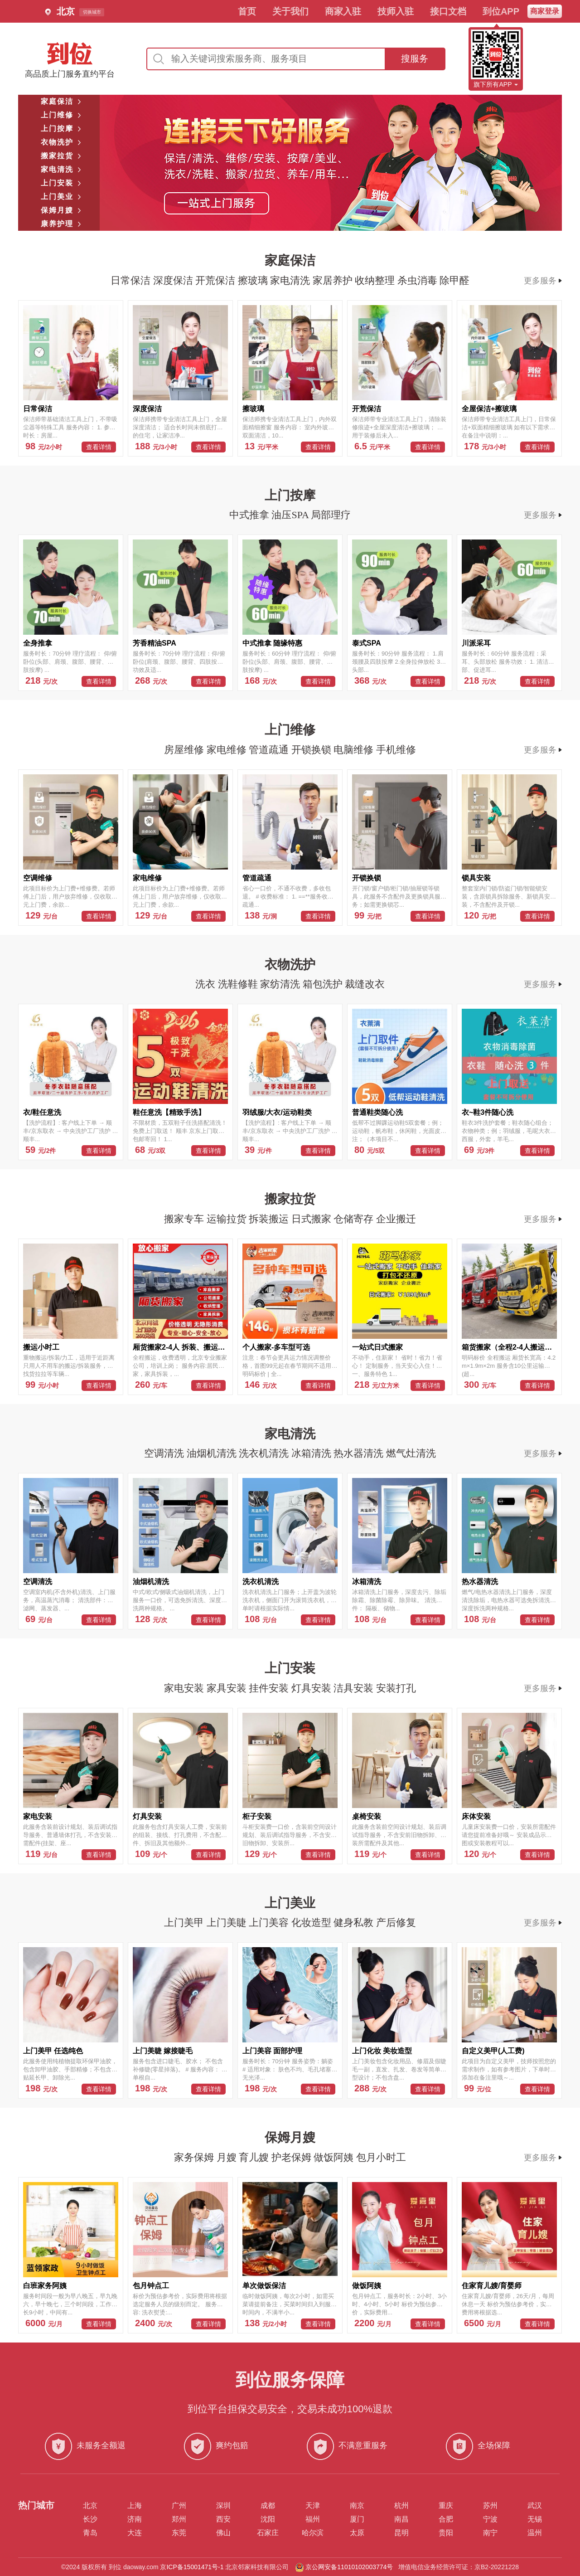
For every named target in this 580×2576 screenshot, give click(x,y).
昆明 (401, 2533)
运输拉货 (228, 1219)
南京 (357, 2505)
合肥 (446, 2519)
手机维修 (396, 749)
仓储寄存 (355, 1219)
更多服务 (543, 280)
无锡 (534, 2519)
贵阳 (446, 2533)
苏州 (490, 2505)
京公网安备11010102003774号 (349, 2567)
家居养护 (334, 280)
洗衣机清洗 (265, 1453)
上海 (134, 2505)
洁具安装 (355, 1688)
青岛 (90, 2533)
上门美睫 (228, 1922)
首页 (247, 11)
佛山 (223, 2533)
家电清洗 (291, 280)
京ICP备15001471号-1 (191, 2567)
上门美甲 (185, 1922)
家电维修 (228, 749)
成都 (268, 2505)
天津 (312, 2505)
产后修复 (396, 1922)
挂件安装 (270, 1688)
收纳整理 (376, 280)
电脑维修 (355, 749)
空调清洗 (165, 1453)
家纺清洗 (281, 984)
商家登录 (544, 11)
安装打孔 (396, 1688)
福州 (312, 2519)
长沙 (90, 2519)
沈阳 (268, 2519)
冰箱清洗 (312, 1453)
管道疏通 (270, 749)
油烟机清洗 (213, 1453)
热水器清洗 (360, 1453)
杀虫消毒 (418, 280)
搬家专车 (185, 1219)
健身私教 (355, 1922)
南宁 (490, 2533)
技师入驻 (395, 11)
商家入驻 (343, 11)
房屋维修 (185, 749)
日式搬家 (312, 1219)
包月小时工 (381, 2157)
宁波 (490, 2519)
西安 (223, 2519)
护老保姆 (292, 2157)
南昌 (401, 2519)
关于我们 (290, 11)
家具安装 (228, 1688)
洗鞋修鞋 (239, 984)
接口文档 (448, 11)
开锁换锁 (312, 749)
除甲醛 (454, 280)
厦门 (357, 2519)
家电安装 (185, 1688)
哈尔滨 (313, 2533)
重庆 (446, 2505)
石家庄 (268, 2533)
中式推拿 (250, 514)
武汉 (534, 2505)
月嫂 (228, 2157)
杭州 (401, 2505)
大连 (134, 2533)
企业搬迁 (396, 1219)
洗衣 (206, 984)
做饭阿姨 (335, 2157)
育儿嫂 (255, 2157)
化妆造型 (312, 1922)
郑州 (179, 2519)
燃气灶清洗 (411, 1453)
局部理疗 (331, 514)
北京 (90, 2505)
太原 (357, 2533)
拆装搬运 (270, 1219)
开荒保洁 (216, 280)
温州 (534, 2533)
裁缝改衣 (365, 984)
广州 (179, 2505)
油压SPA (291, 514)
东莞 (179, 2533)
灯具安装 (312, 1688)
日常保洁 (132, 280)
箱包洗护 (324, 984)
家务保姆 (195, 2157)
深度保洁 (174, 280)
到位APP (501, 11)
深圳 (223, 2505)
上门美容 (270, 1922)
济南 (134, 2519)
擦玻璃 (254, 280)
